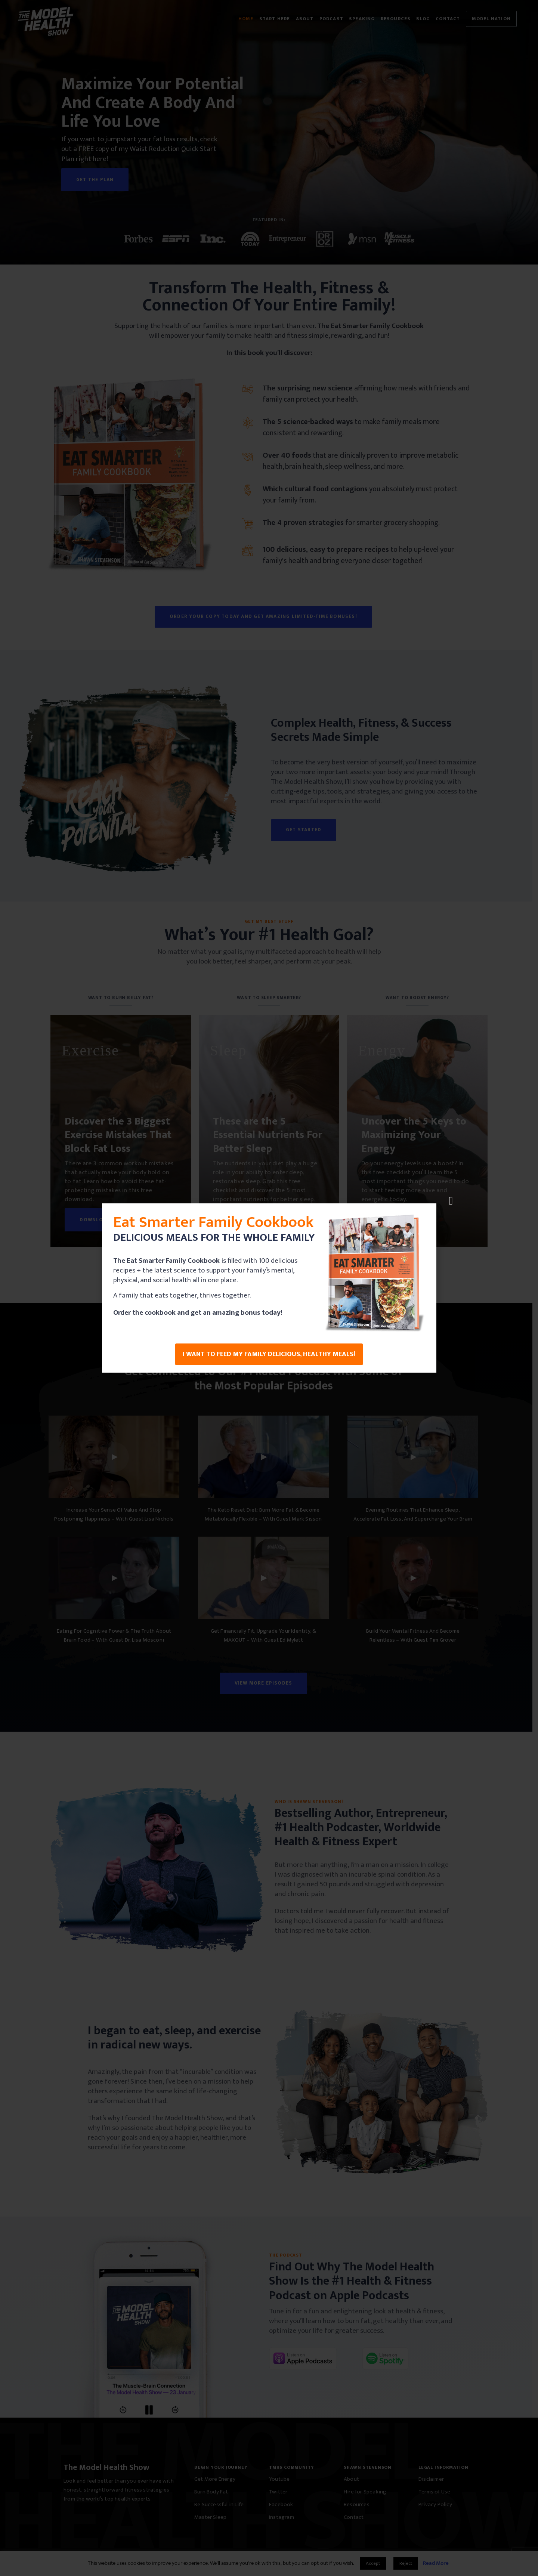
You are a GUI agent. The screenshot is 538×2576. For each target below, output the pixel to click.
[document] (269, 1288)
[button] (451, 1200)
